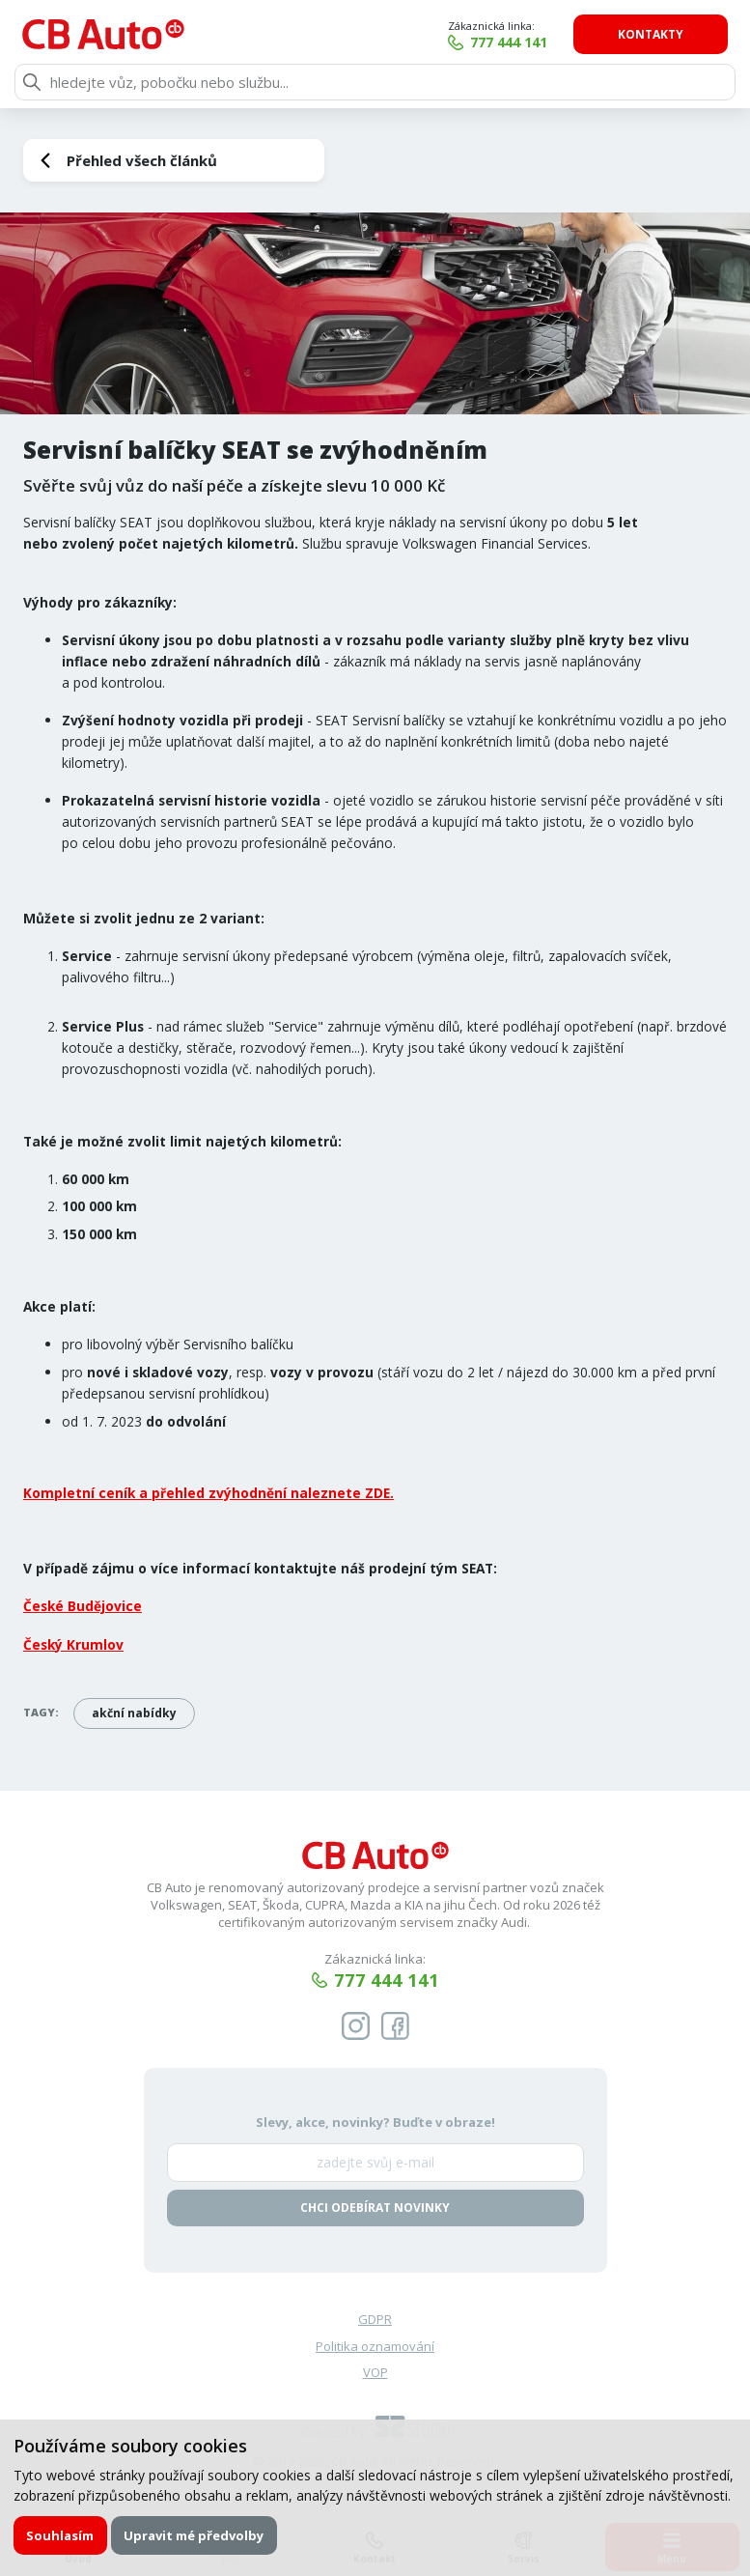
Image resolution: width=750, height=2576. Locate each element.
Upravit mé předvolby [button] (194, 2535)
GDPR (375, 2319)
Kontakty (650, 34)
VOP (375, 2372)
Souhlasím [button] (60, 2535)
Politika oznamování (375, 2346)
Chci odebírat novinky (375, 2207)
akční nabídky (134, 1713)
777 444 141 (508, 42)
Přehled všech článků (142, 160)
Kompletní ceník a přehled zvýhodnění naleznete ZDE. (208, 1493)
